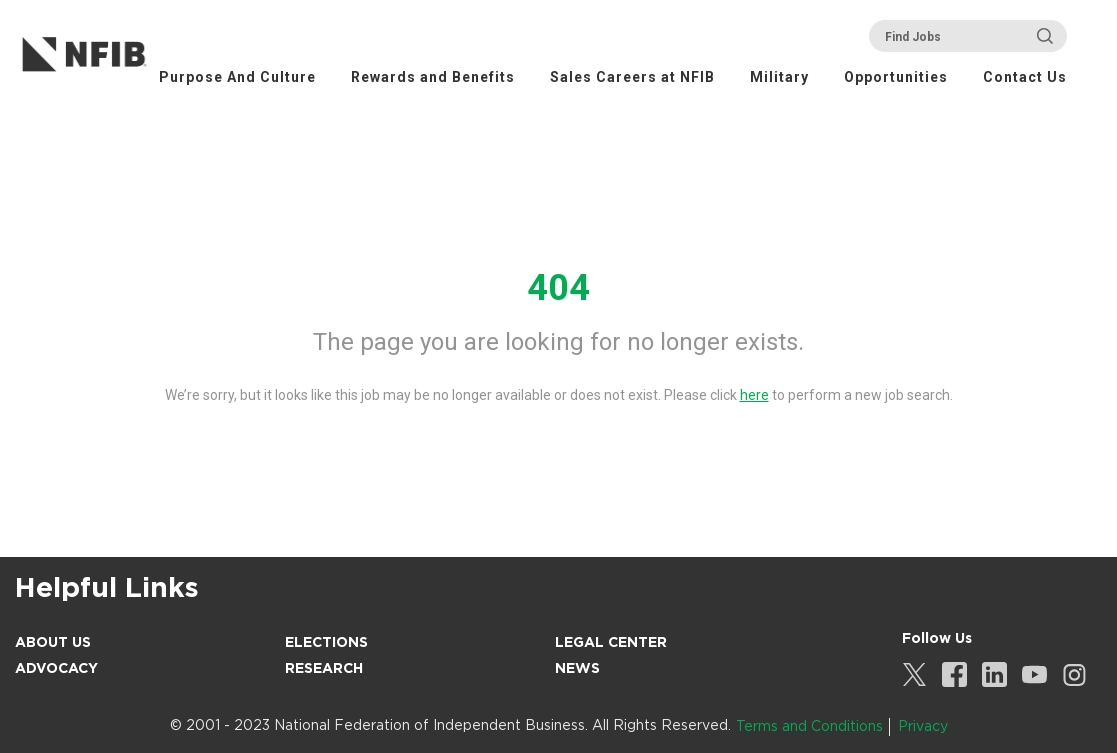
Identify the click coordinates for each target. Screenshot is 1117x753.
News (577, 668)
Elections (326, 642)
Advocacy (56, 668)
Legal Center (611, 642)
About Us (53, 642)
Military (779, 77)
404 (558, 288)
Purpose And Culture (237, 77)
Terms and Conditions (809, 726)
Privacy (923, 726)
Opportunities (896, 77)
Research (324, 668)
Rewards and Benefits (433, 77)
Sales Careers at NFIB (632, 77)
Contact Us (1025, 77)
